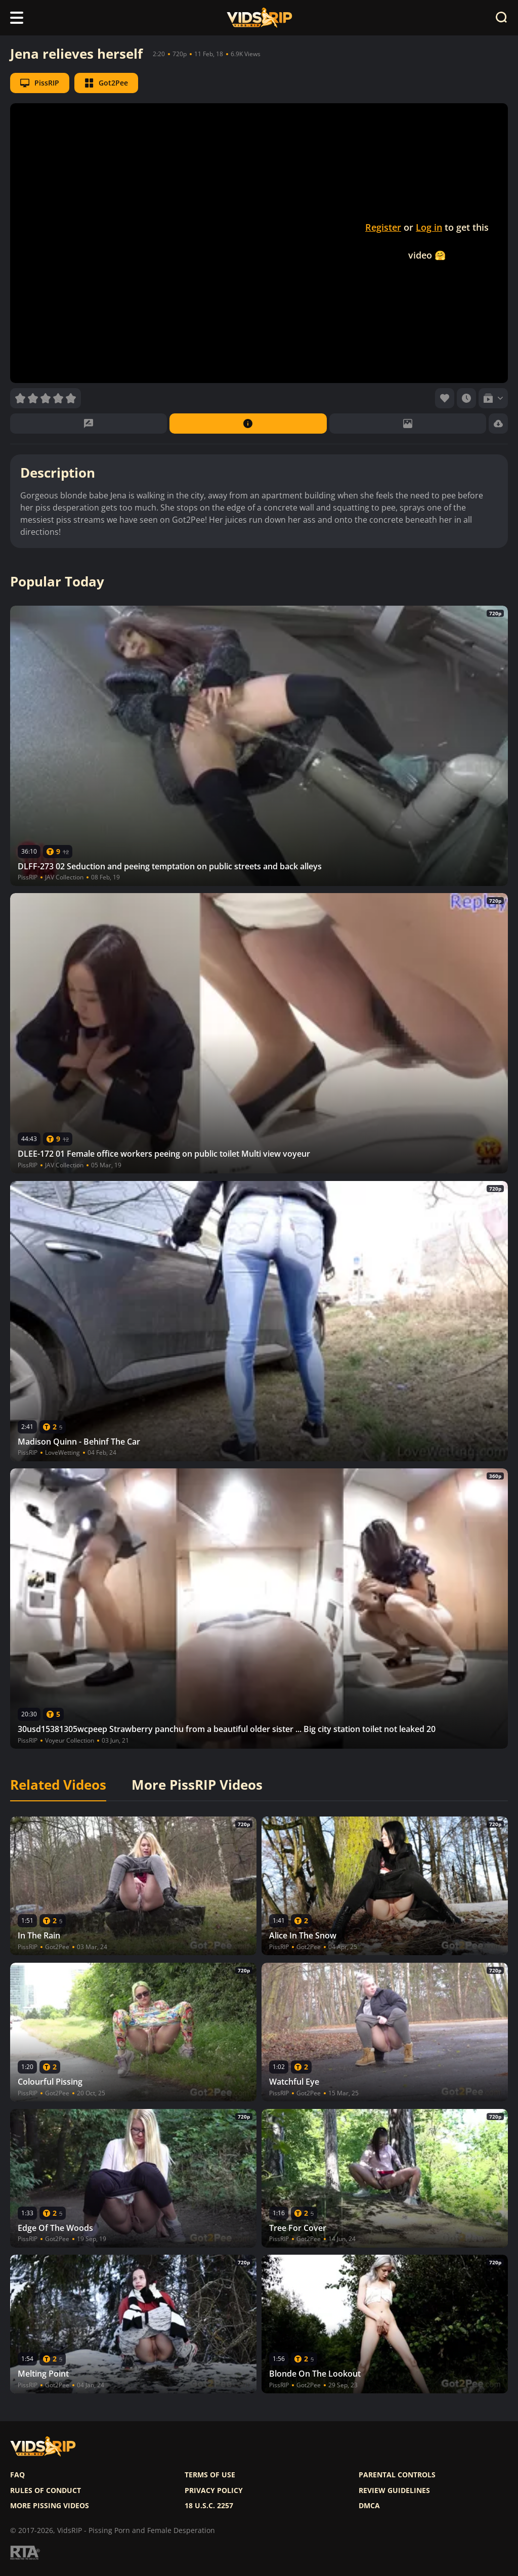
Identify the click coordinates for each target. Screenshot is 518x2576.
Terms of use (210, 2474)
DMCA (369, 2505)
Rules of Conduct (45, 2490)
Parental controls (397, 2474)
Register (383, 227)
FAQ (17, 2474)
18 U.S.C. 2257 (209, 2505)
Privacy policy (214, 2490)
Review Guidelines (394, 2490)
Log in (429, 227)
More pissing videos (49, 2505)
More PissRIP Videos (197, 1785)
